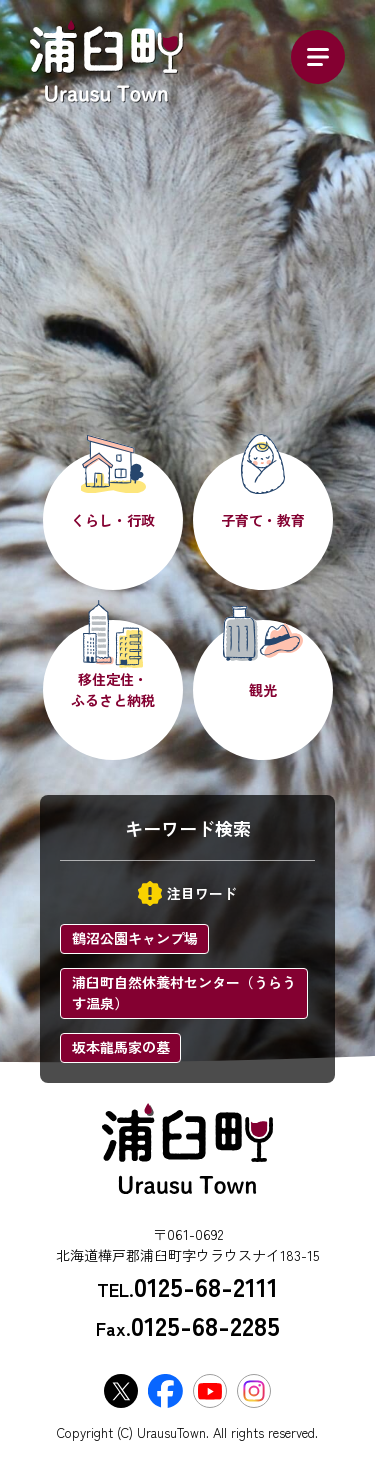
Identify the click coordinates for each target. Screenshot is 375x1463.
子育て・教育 (263, 520)
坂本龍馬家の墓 (121, 1047)
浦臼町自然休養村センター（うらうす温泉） (184, 992)
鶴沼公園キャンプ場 (135, 938)
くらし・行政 (113, 520)
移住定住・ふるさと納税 (113, 689)
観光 (263, 690)
